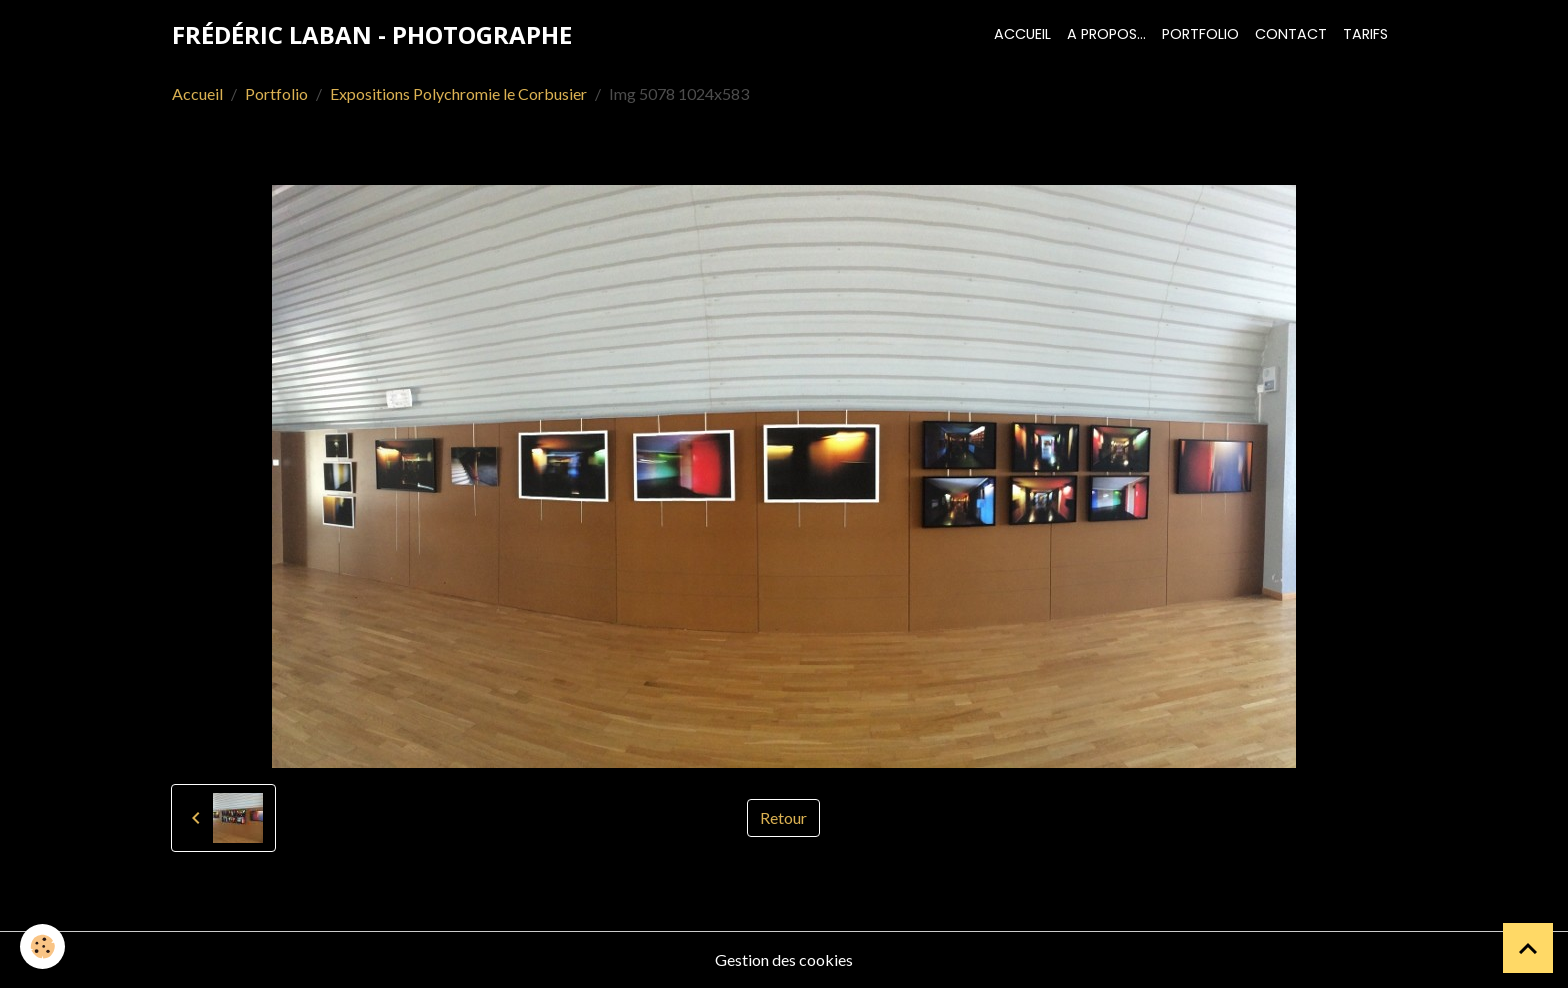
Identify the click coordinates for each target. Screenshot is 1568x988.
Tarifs (1365, 34)
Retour (783, 817)
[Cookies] (42, 946)
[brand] (372, 35)
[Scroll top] (1528, 948)
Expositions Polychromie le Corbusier (458, 93)
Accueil (1022, 34)
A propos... (1106, 34)
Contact (1291, 34)
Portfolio (1200, 34)
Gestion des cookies (784, 959)
